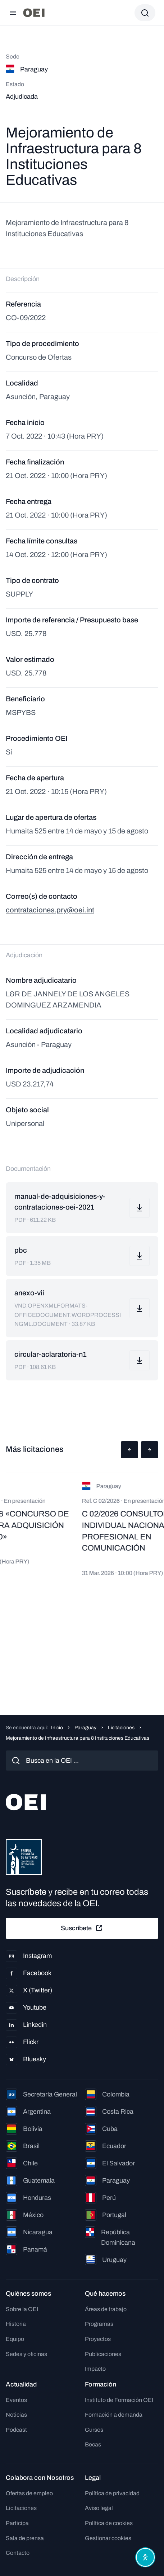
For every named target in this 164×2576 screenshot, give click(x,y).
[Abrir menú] (13, 13)
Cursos (94, 2430)
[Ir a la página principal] (34, 12)
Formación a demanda (113, 2415)
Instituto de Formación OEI (119, 2400)
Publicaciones (103, 2354)
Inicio (57, 1727)
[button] (129, 1449)
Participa (17, 2523)
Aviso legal (99, 2508)
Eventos (16, 2400)
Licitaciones (121, 1727)
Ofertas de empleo (29, 2493)
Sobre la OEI (22, 2309)
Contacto (17, 2553)
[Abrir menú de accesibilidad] (145, 2557)
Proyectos (98, 2339)
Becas (93, 2444)
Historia (16, 2324)
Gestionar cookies (108, 2538)
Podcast (16, 2430)
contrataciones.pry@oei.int (50, 910)
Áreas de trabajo (106, 2309)
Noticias (16, 2415)
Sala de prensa (25, 2538)
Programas (99, 2324)
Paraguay (85, 1727)
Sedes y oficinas (26, 2354)
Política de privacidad (112, 2493)
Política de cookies (109, 2523)
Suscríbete (82, 1928)
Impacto (95, 2369)
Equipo (15, 2339)
